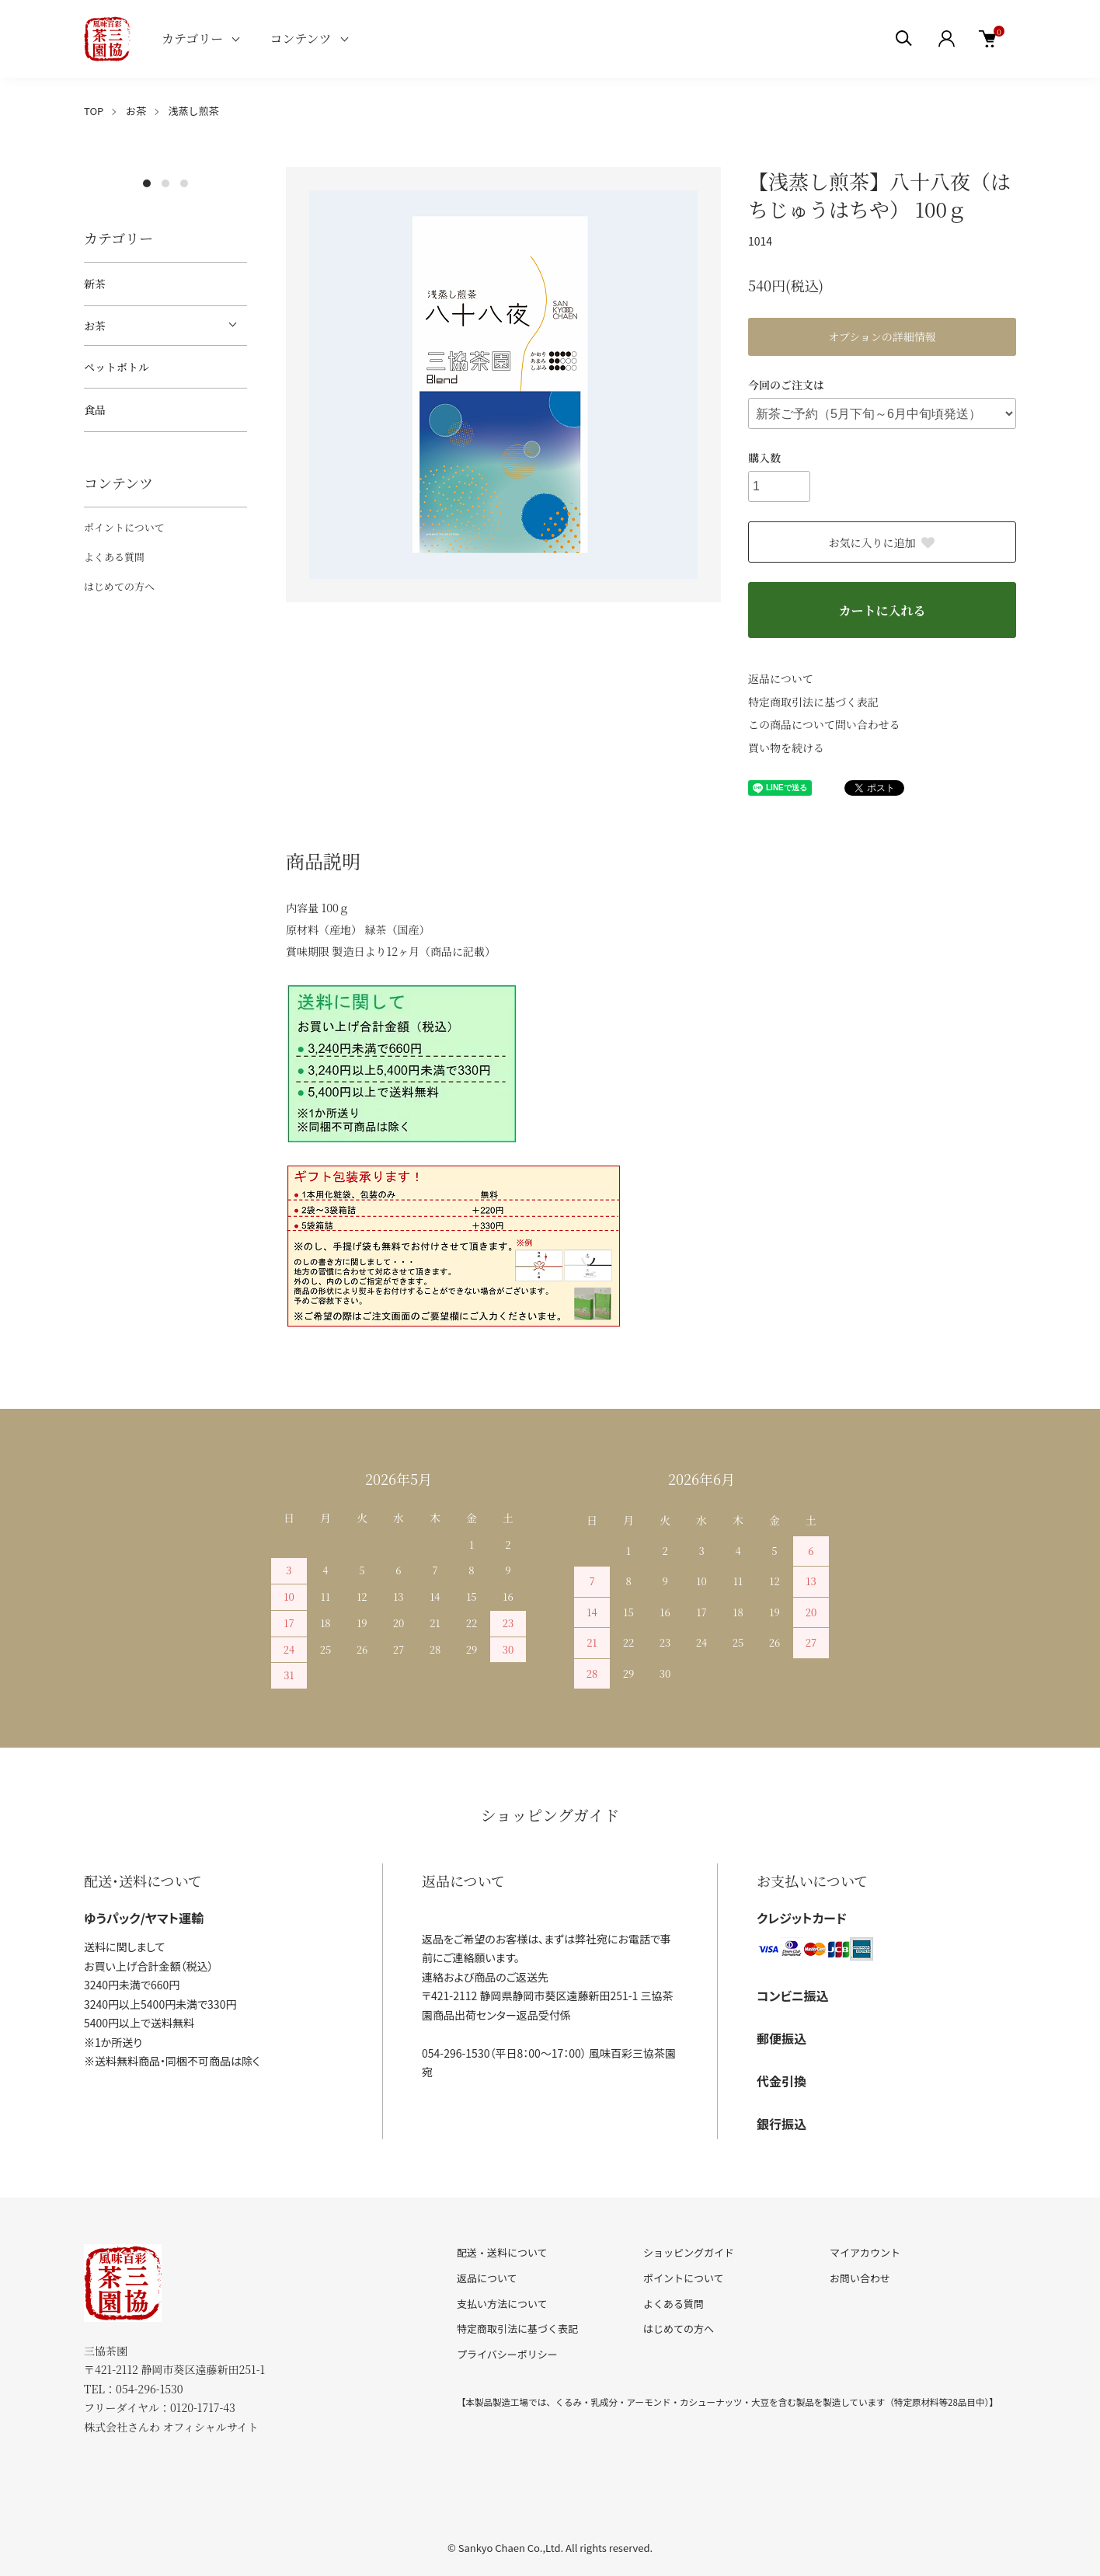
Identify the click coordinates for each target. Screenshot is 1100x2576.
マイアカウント (865, 2252)
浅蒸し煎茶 (194, 110)
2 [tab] (165, 183)
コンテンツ (300, 38)
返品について (780, 678)
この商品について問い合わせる (824, 724)
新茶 (95, 283)
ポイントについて (124, 527)
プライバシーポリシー (507, 2354)
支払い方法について (502, 2303)
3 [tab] (184, 183)
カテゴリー (192, 38)
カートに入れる (881, 610)
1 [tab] (147, 183)
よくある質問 (114, 556)
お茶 (136, 110)
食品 (95, 409)
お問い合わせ (860, 2278)
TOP (93, 110)
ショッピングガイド (688, 2252)
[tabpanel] (165, 167)
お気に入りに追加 (882, 542)
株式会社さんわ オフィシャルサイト (171, 2427)
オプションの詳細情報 (882, 336)
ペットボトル (116, 367)
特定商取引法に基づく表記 (813, 701)
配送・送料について (502, 2252)
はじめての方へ (119, 586)
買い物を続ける (786, 747)
